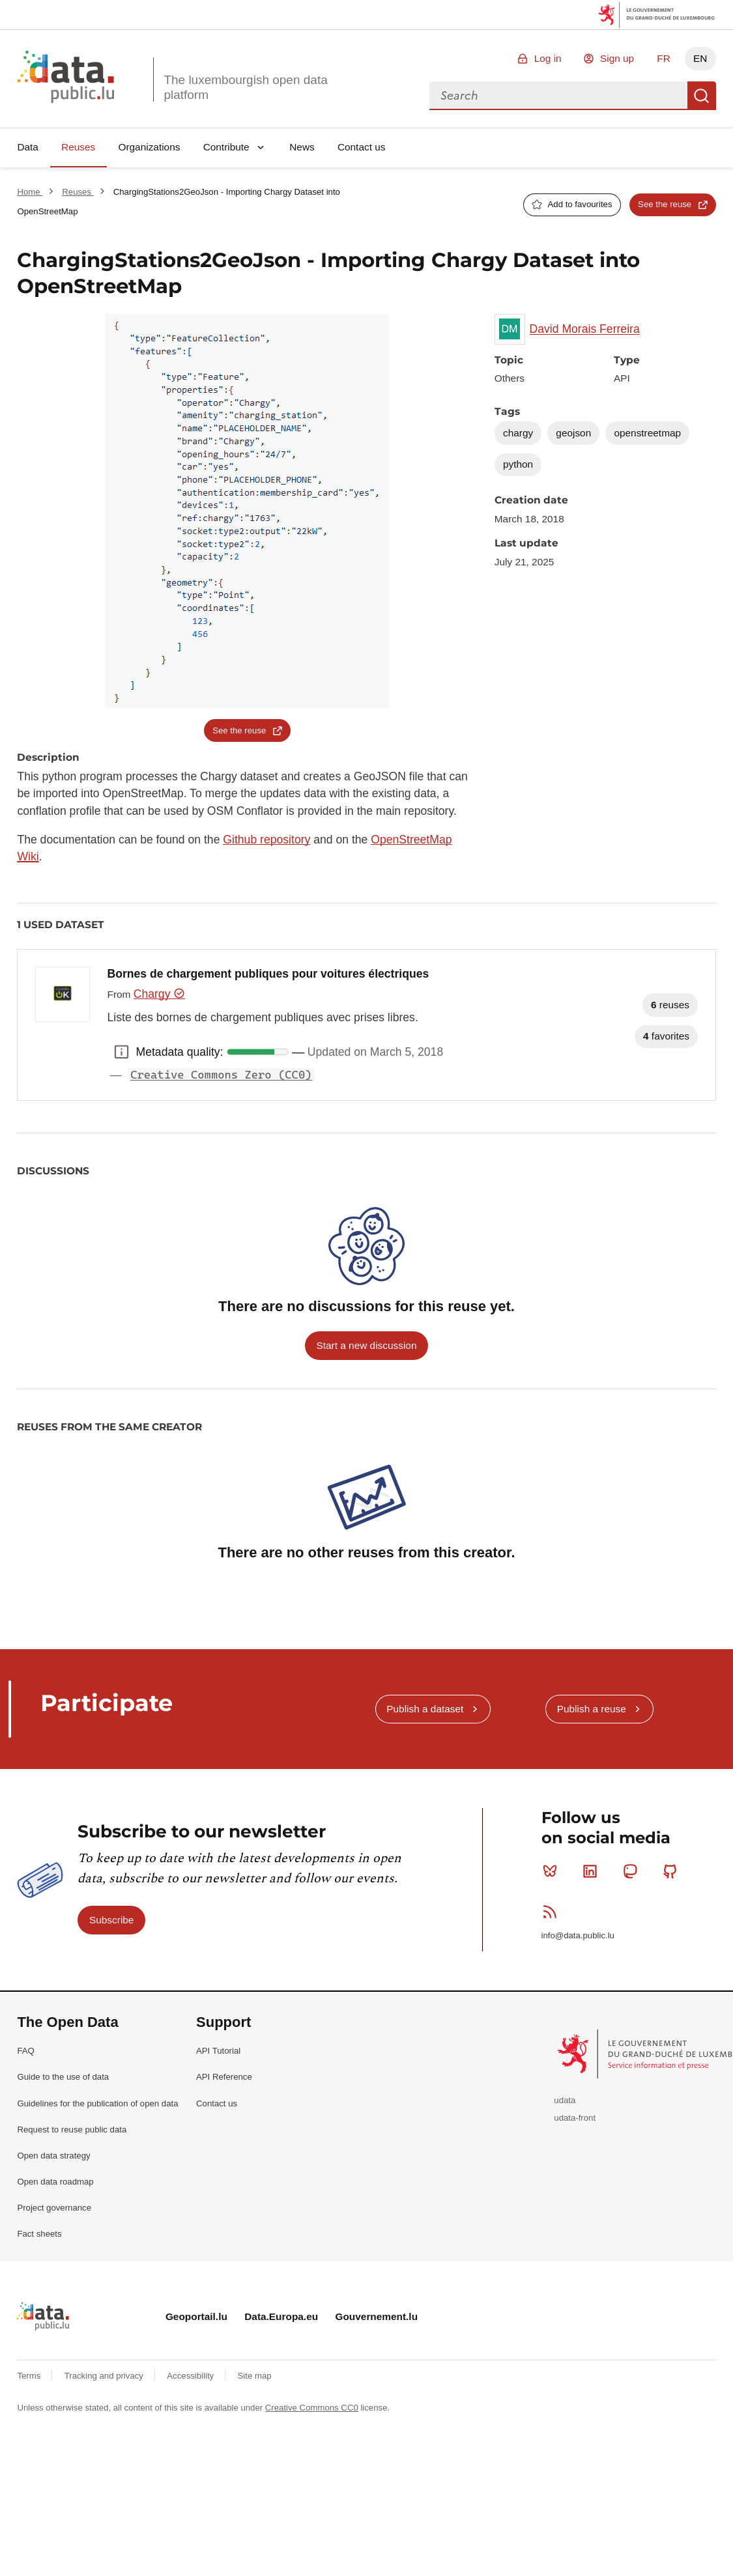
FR (663, 58)
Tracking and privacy (105, 2376)
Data (27, 146)
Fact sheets (39, 2234)
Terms (30, 2376)
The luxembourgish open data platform (245, 87)
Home (29, 192)
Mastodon (633, 1871)
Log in (548, 58)
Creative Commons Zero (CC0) (220, 1074)
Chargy (159, 993)
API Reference (224, 2077)
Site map (255, 2376)
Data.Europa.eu (281, 2316)
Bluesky (552, 1871)
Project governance (54, 2208)
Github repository (266, 839)
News (301, 146)
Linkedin (592, 1871)
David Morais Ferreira (585, 328)
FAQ (25, 2051)
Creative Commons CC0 (311, 2408)
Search (701, 95)
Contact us (362, 146)
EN (700, 58)
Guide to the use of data (63, 2077)
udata (564, 2100)
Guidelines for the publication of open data (97, 2103)
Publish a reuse (591, 1708)
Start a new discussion (367, 1345)
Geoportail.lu (196, 2316)
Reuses (78, 146)
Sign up (617, 58)
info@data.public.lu (577, 1935)
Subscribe (111, 1919)
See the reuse (664, 204)
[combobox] (558, 95)
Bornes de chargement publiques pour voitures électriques (268, 973)
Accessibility (191, 2376)
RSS (552, 1911)
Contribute (226, 146)
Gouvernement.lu (376, 2316)
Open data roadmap (55, 2182)
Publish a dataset (424, 1708)
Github (672, 1871)
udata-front (575, 2118)
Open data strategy (53, 2155)
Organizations (149, 146)
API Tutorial (218, 2051)
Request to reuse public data (71, 2129)
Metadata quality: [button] (122, 1052)
